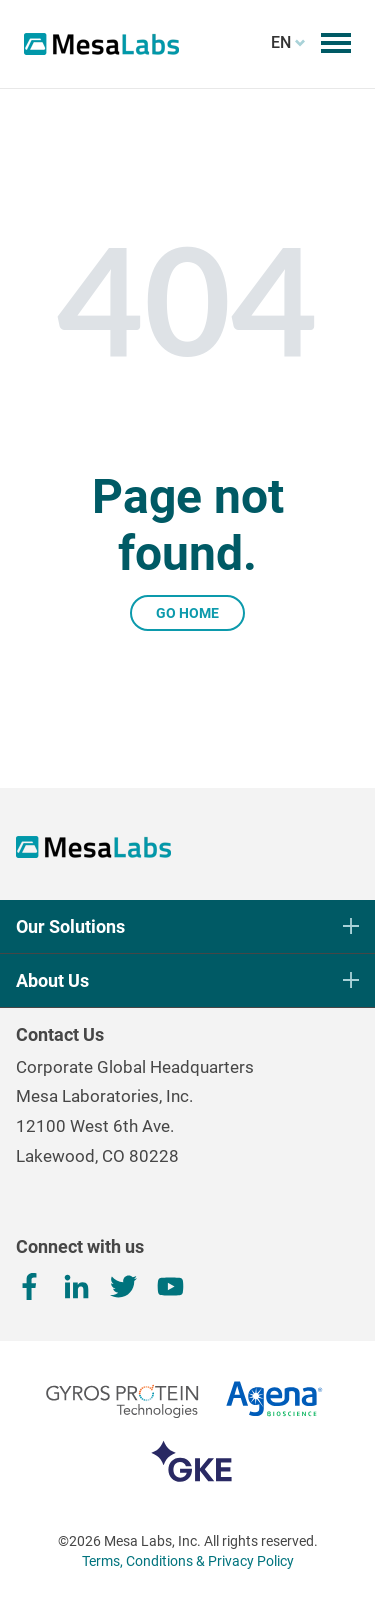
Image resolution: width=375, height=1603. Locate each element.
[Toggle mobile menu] (336, 43)
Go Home (187, 613)
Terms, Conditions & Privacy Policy (188, 1561)
